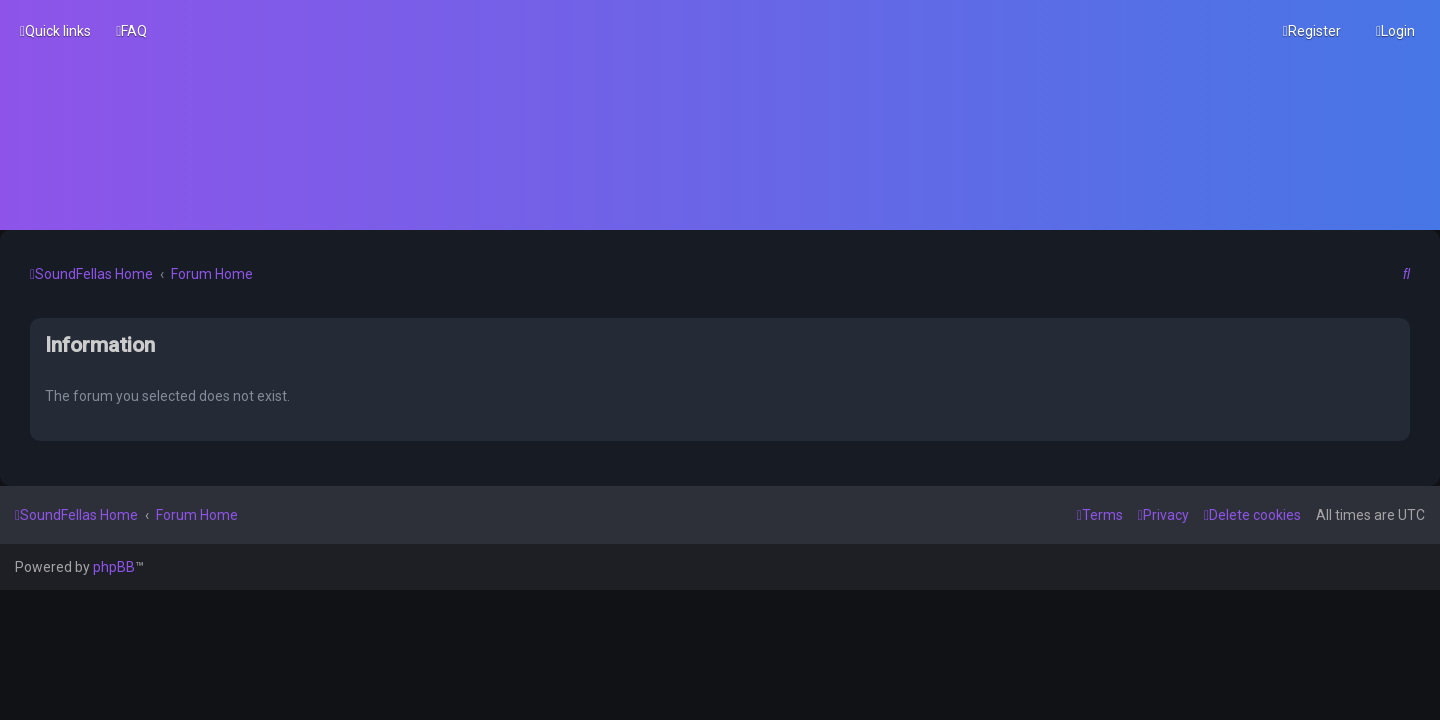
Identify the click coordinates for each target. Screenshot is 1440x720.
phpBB (114, 567)
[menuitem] (131, 31)
